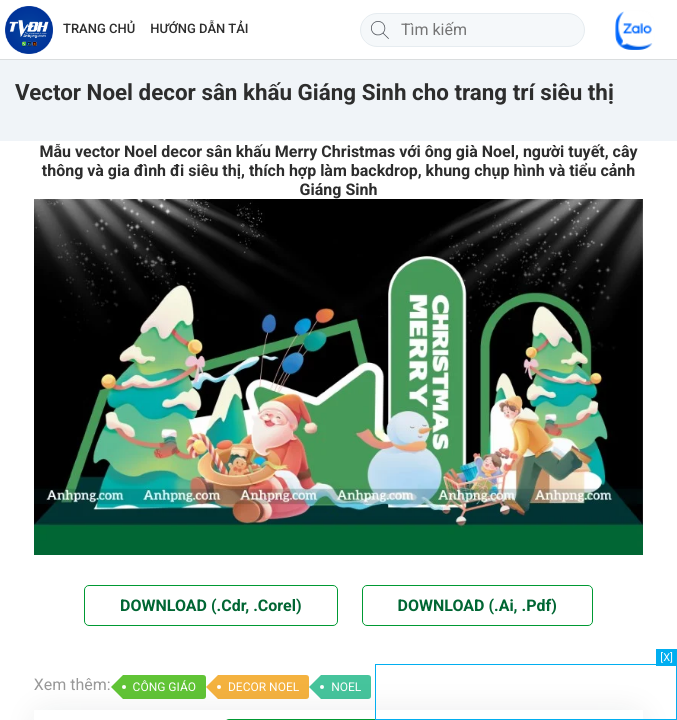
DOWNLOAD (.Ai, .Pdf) (477, 605)
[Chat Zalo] (635, 30)
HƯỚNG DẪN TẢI (199, 29)
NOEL (346, 687)
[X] (666, 657)
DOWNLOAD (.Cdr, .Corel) (210, 605)
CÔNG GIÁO (164, 687)
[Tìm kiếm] (380, 30)
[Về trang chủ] (29, 30)
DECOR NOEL (263, 687)
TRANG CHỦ (99, 29)
